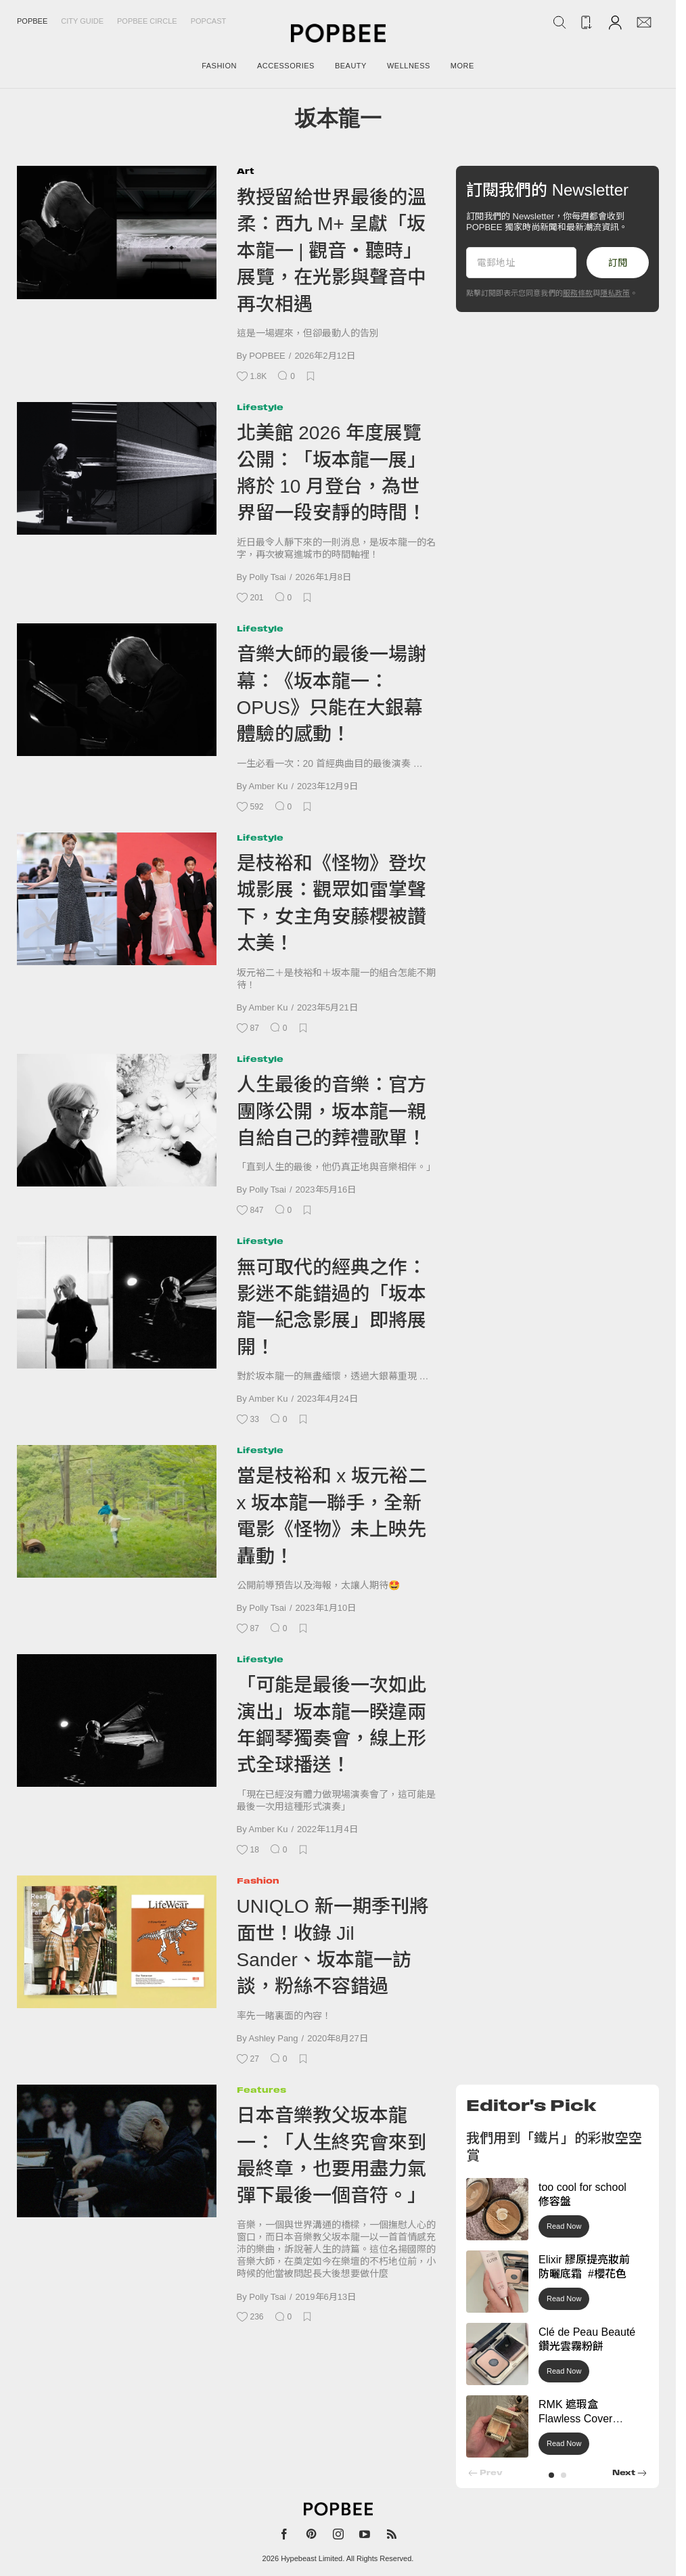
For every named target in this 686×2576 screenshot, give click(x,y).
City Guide (82, 21)
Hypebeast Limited (311, 2558)
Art (245, 170)
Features (261, 2089)
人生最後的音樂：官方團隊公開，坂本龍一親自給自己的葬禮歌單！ (331, 1111)
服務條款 (578, 293)
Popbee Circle (147, 21)
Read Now (564, 2226)
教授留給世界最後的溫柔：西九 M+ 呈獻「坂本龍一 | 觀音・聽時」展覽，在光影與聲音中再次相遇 (331, 251)
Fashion (258, 1880)
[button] (551, 2475)
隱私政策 (615, 293)
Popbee (32, 21)
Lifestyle (260, 407)
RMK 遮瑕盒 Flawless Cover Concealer (575, 2419)
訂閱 (617, 262)
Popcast (209, 21)
